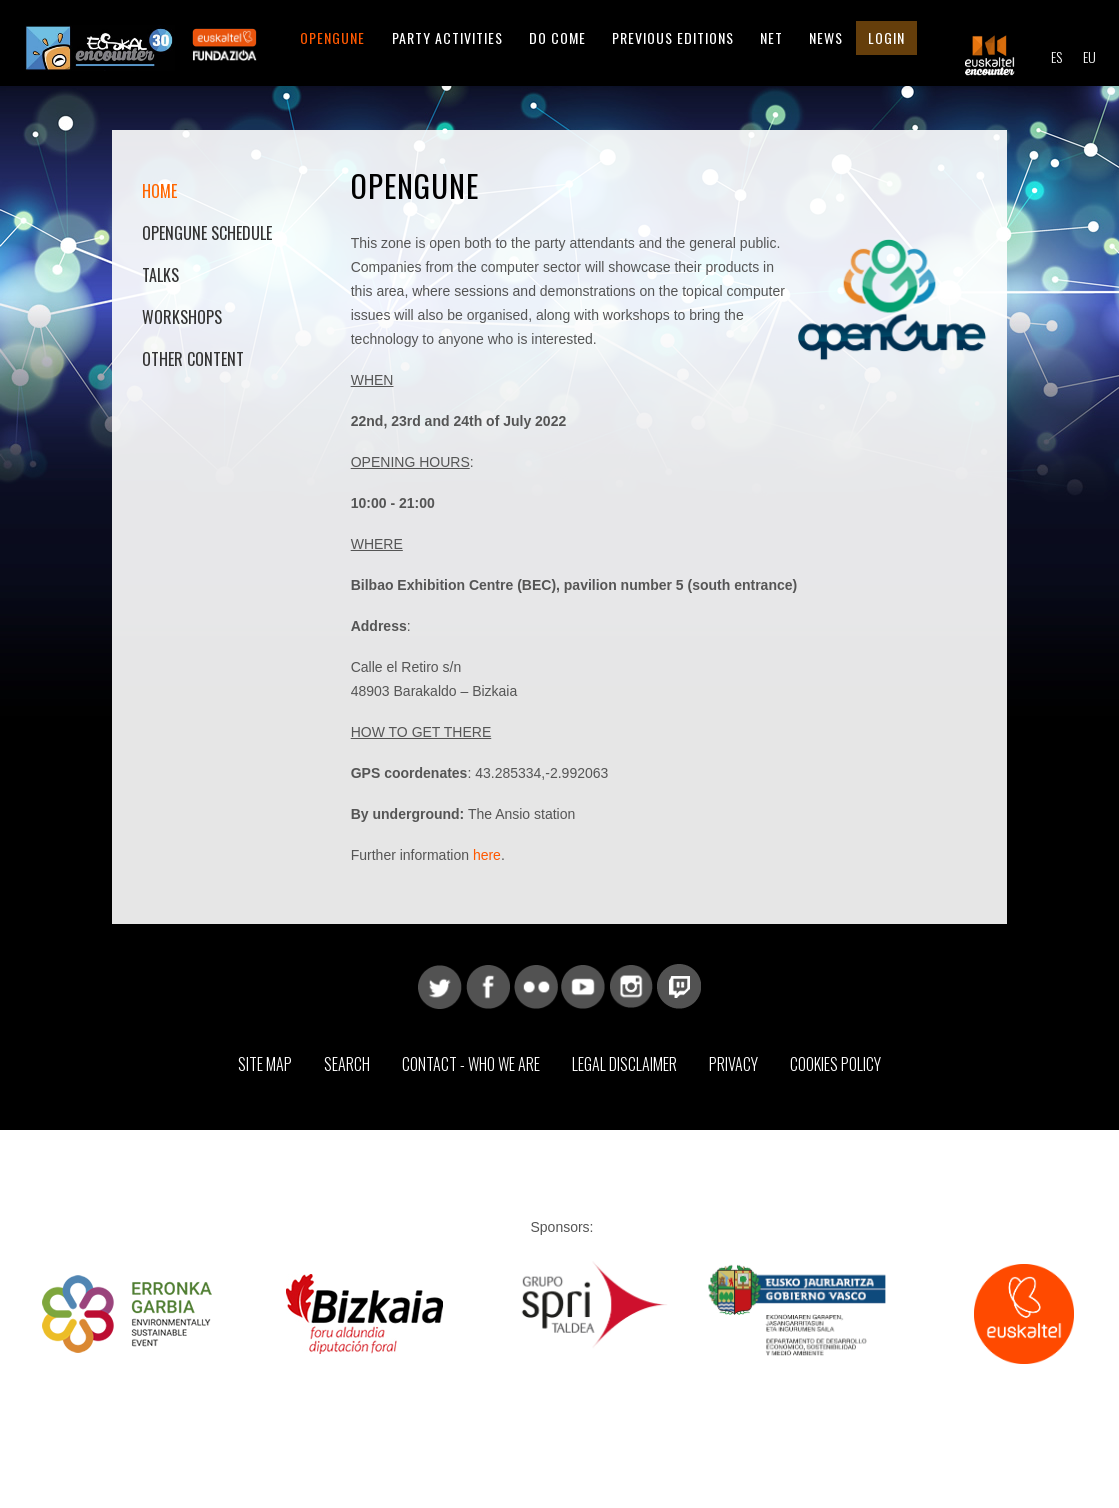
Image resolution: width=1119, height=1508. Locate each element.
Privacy (733, 1064)
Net (771, 37)
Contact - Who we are (471, 1064)
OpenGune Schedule (207, 233)
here (487, 855)
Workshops (182, 317)
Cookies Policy (835, 1064)
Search (347, 1064)
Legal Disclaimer (624, 1064)
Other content (193, 359)
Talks (160, 275)
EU (1089, 56)
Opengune (332, 37)
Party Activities (447, 37)
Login (886, 37)
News (826, 37)
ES (1056, 56)
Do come (557, 37)
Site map (265, 1064)
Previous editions (673, 37)
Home (159, 191)
